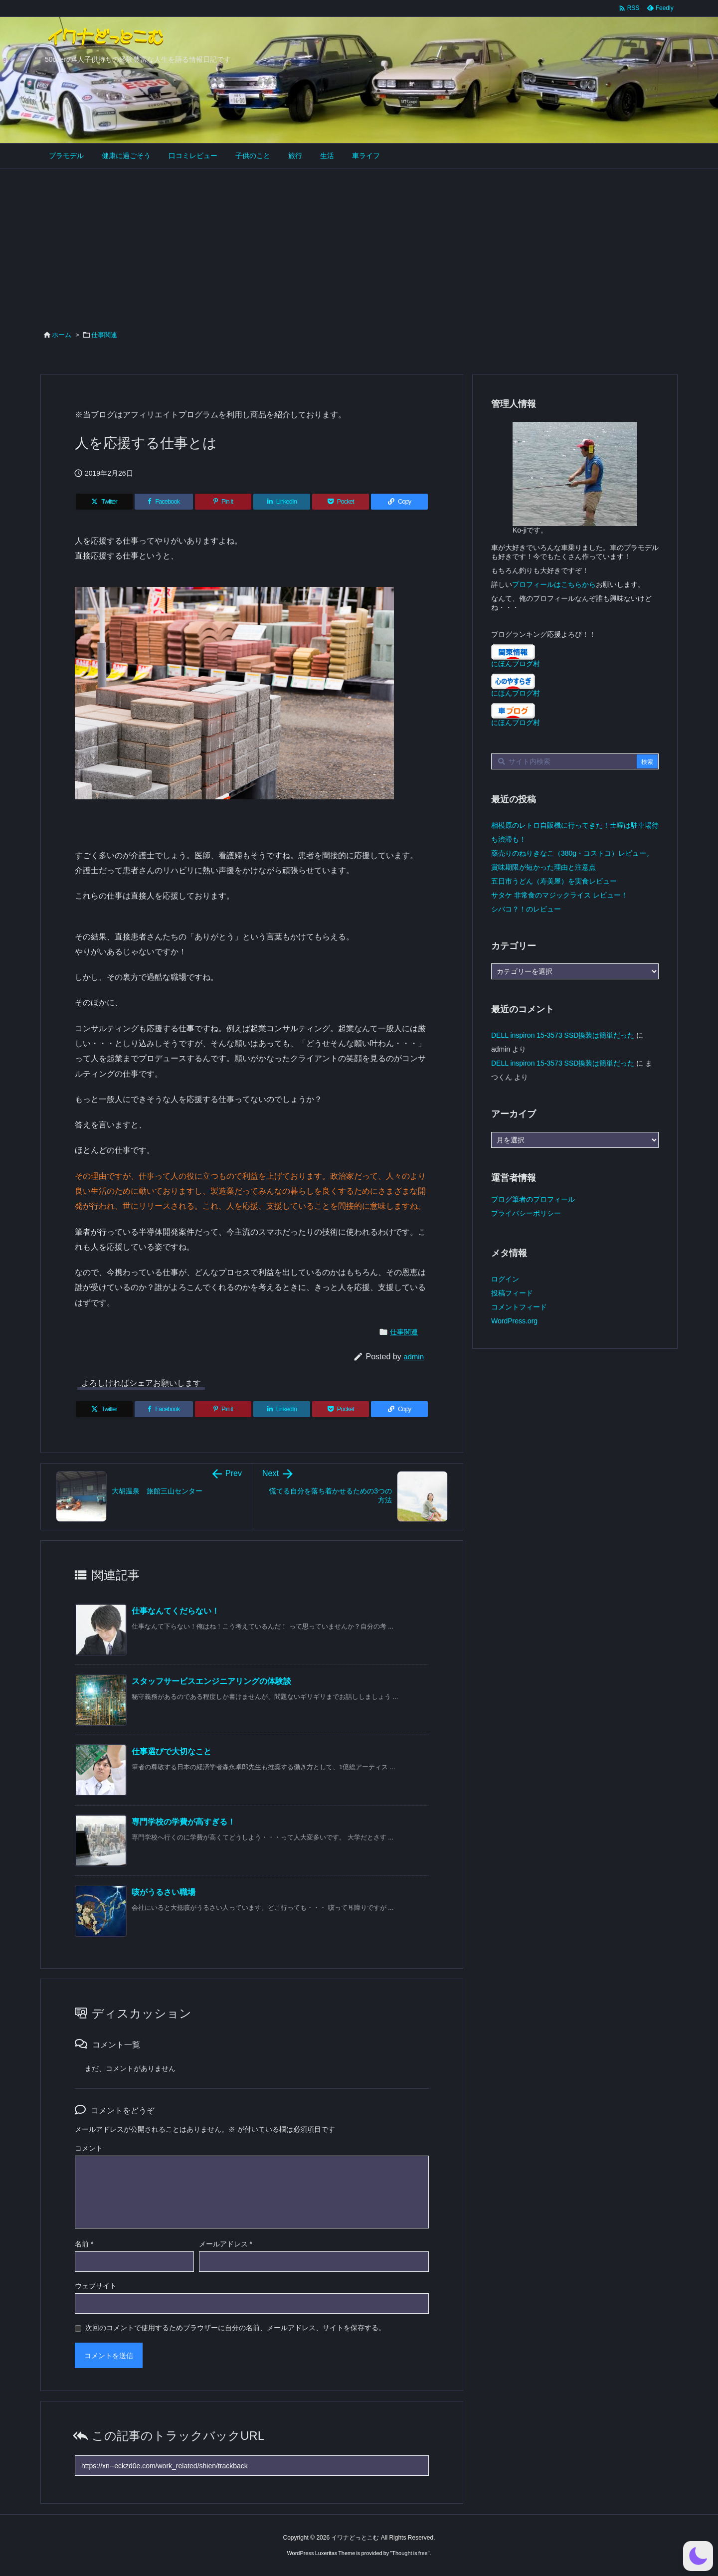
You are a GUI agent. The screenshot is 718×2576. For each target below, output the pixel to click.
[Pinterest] (223, 502)
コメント (89, 2148)
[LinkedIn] (281, 502)
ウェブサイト (96, 2286)
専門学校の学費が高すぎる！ (183, 1822)
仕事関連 (104, 335)
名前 (84, 2244)
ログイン (505, 1279)
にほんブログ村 (515, 664)
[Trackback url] (252, 2465)
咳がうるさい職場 (163, 1892)
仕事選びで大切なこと (171, 1751)
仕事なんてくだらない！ (175, 1611)
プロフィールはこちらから (554, 584)
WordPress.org (514, 1321)
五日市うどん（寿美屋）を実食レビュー (554, 881)
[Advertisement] (359, 244)
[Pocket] (340, 502)
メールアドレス (225, 2244)
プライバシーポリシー (526, 1213)
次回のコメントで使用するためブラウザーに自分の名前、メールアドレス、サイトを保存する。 (235, 2328)
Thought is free (409, 2553)
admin (413, 1356)
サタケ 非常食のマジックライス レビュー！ (559, 895)
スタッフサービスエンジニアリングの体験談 (211, 1681)
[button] (698, 2556)
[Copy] (399, 502)
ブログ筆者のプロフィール (533, 1199)
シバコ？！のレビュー (526, 909)
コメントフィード (519, 1307)
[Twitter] (104, 502)
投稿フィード (512, 1293)
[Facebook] (164, 502)
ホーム (61, 335)
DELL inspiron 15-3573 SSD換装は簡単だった (562, 1035)
